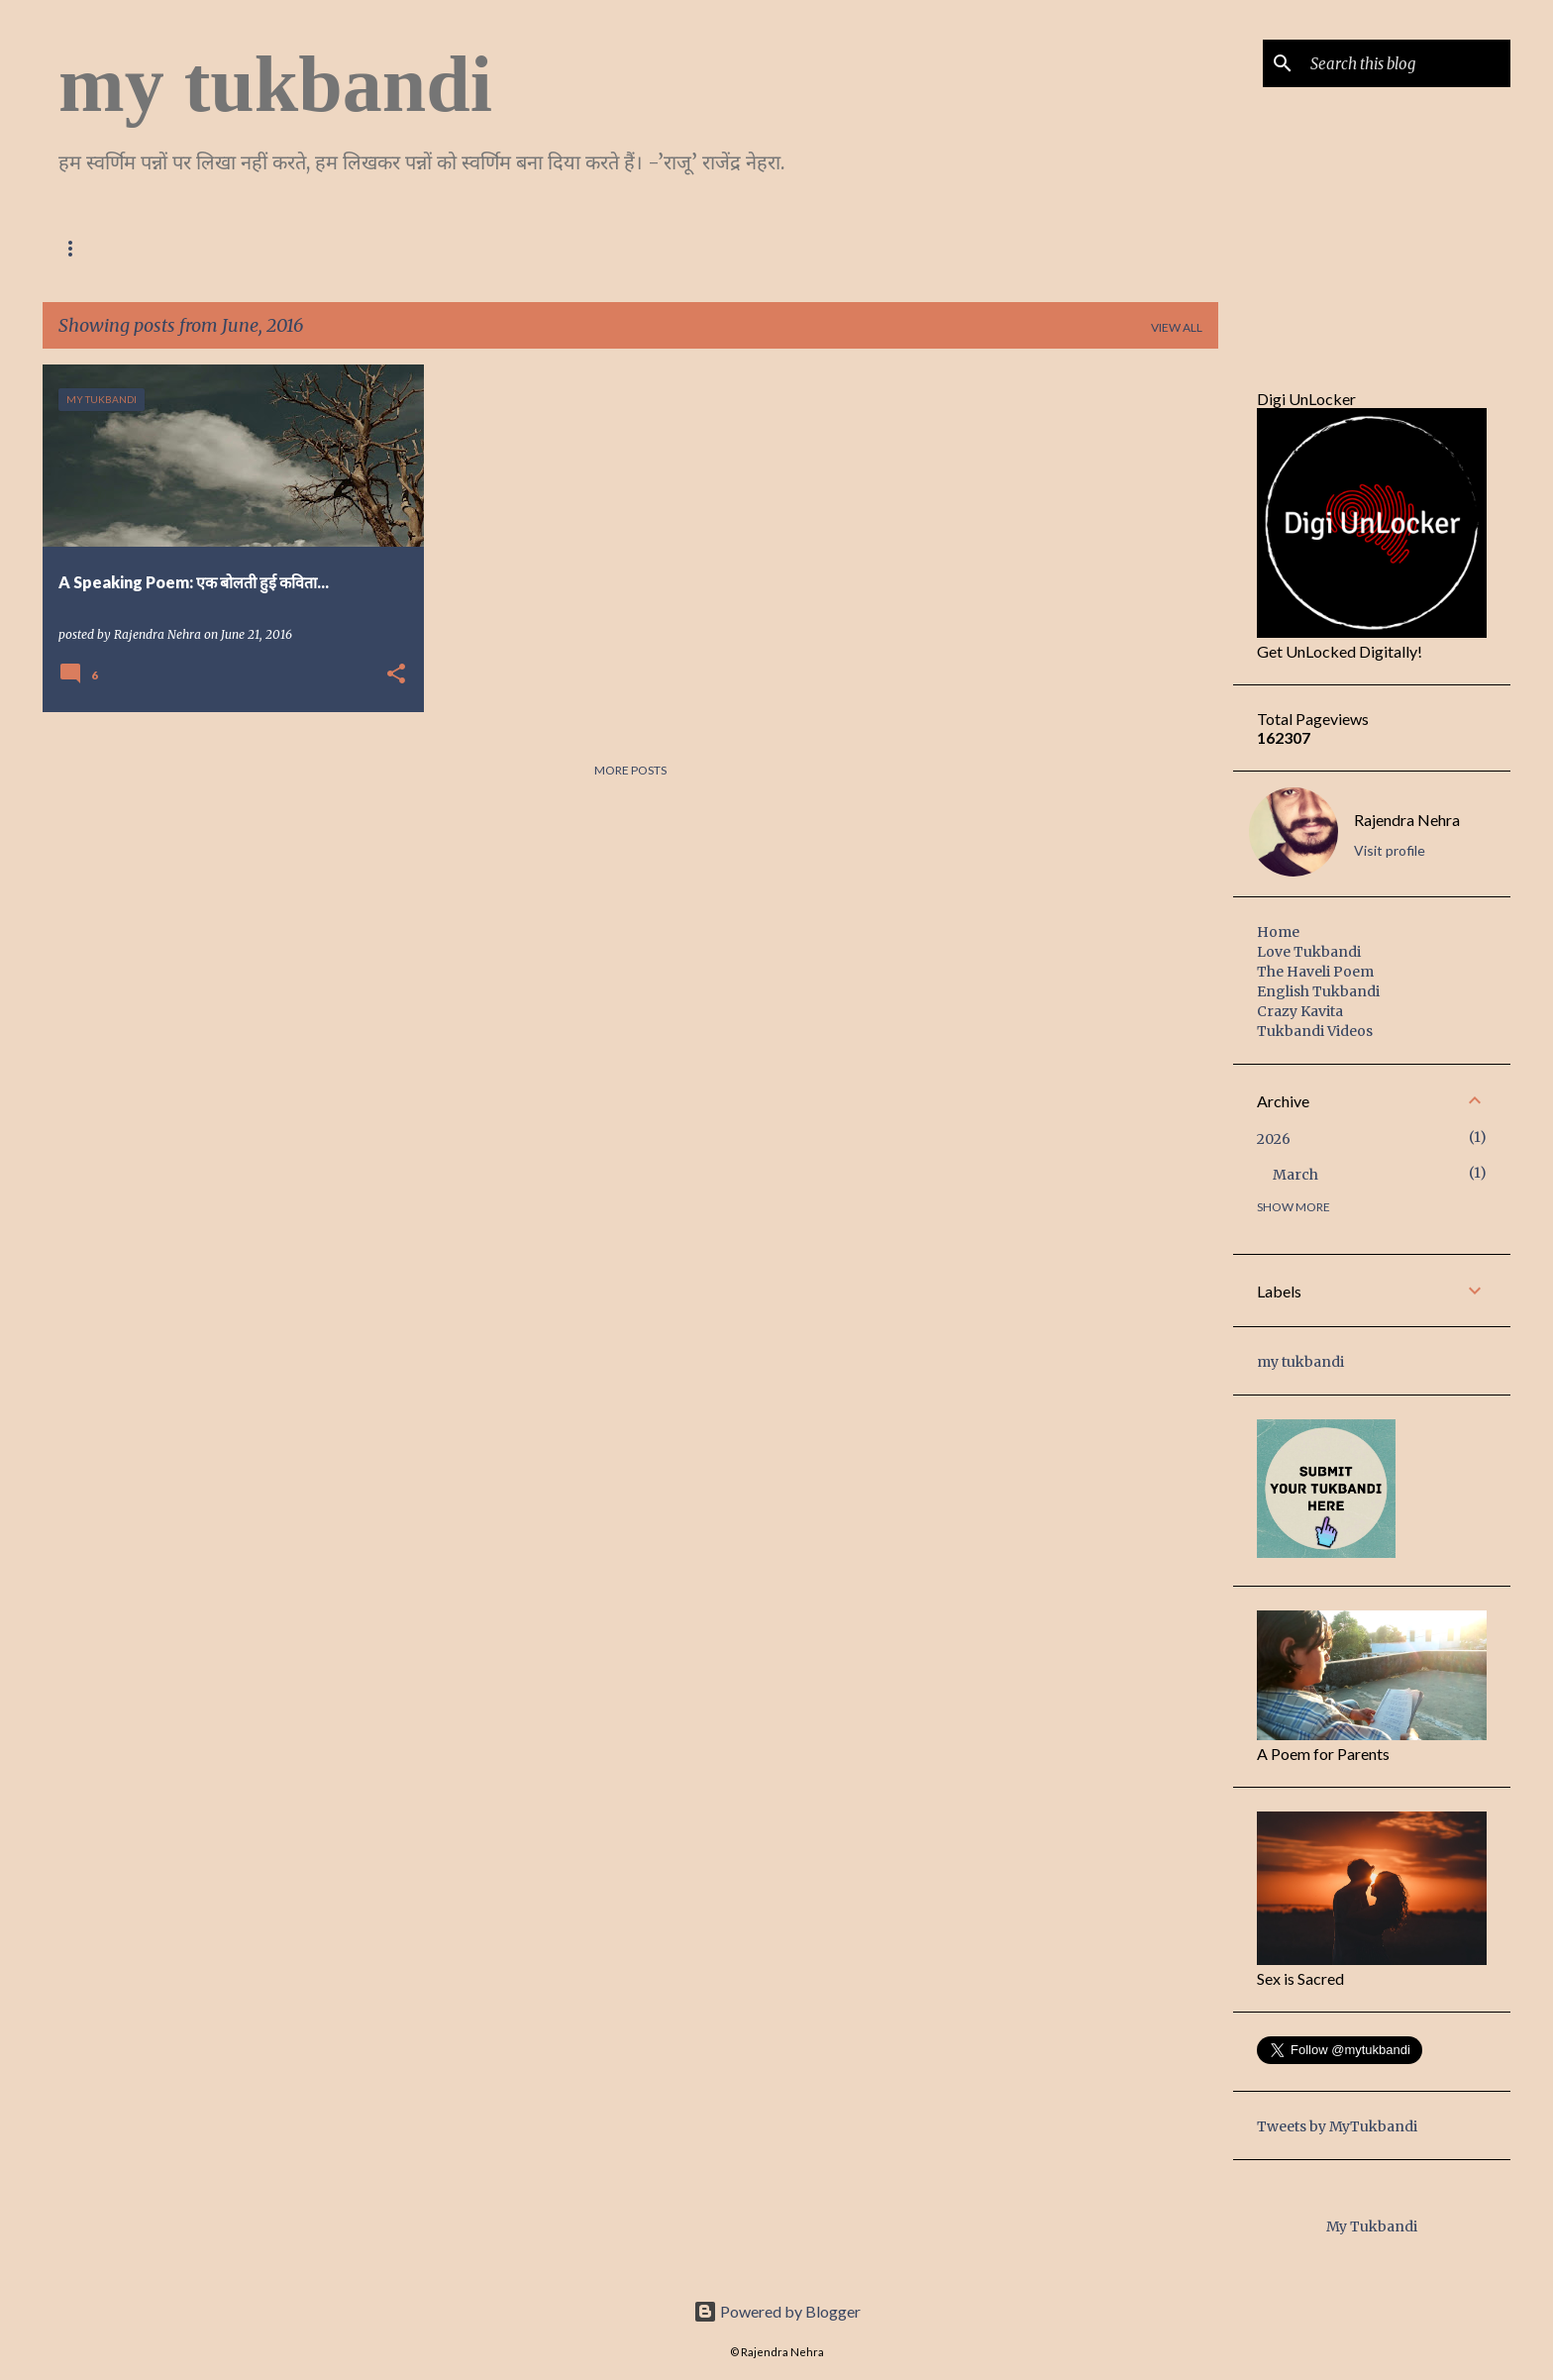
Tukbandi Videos (1315, 1031)
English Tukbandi (489, 248)
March (1295, 1175)
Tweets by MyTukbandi (1337, 2126)
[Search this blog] (1406, 63)
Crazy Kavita (635, 248)
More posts (630, 770)
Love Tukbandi (188, 248)
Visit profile (1389, 850)
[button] (396, 675)
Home (76, 248)
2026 (1274, 1139)
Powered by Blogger (777, 2311)
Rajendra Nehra (1407, 819)
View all (1176, 327)
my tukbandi (275, 84)
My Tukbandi (1371, 2226)
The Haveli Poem (333, 248)
